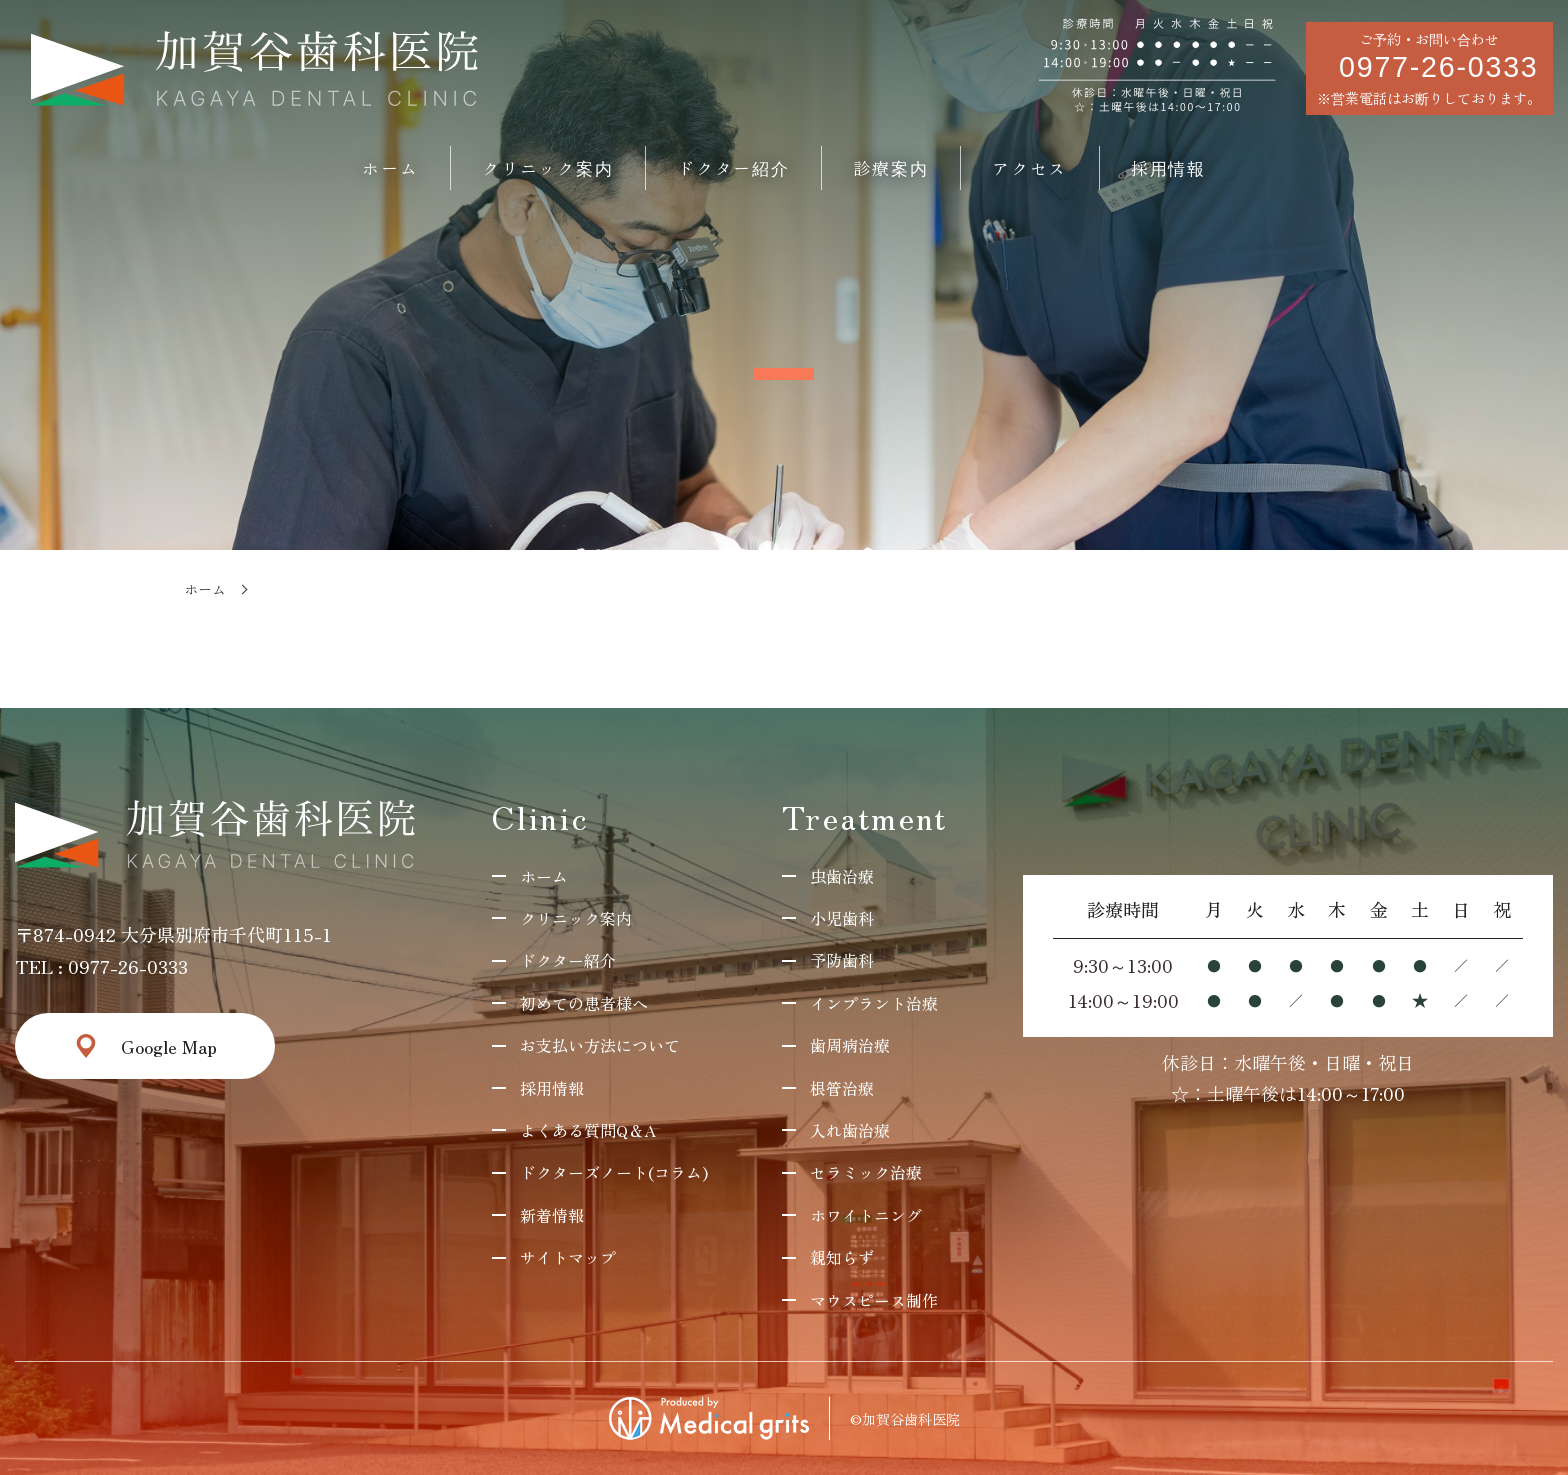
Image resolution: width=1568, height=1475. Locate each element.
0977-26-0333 (128, 966)
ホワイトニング (866, 1215)
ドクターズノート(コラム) (614, 1172)
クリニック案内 (576, 918)
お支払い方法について (600, 1045)
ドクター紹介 (568, 960)
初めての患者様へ (584, 1003)
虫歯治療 (842, 876)
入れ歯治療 (850, 1130)
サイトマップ (568, 1257)
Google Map (169, 1046)
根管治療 (842, 1088)
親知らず (842, 1257)
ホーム (205, 589)
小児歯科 (842, 918)
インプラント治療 (874, 1003)
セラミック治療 (866, 1172)
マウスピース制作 (874, 1300)
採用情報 (552, 1088)
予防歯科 (842, 960)
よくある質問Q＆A (588, 1130)
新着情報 (552, 1215)
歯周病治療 (850, 1045)
